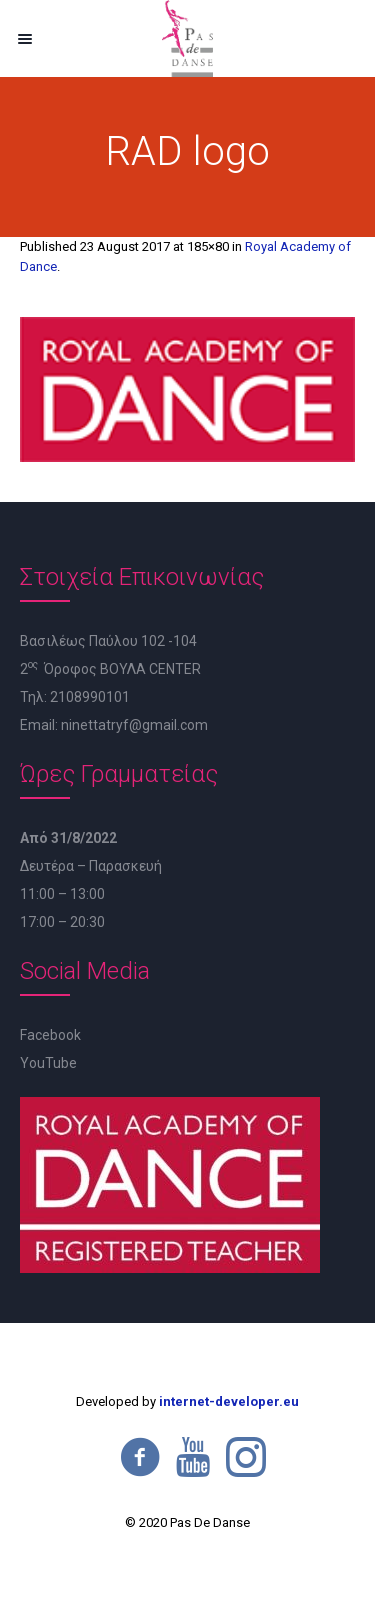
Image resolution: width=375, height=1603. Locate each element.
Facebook (50, 1035)
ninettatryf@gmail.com (134, 725)
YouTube (48, 1063)
